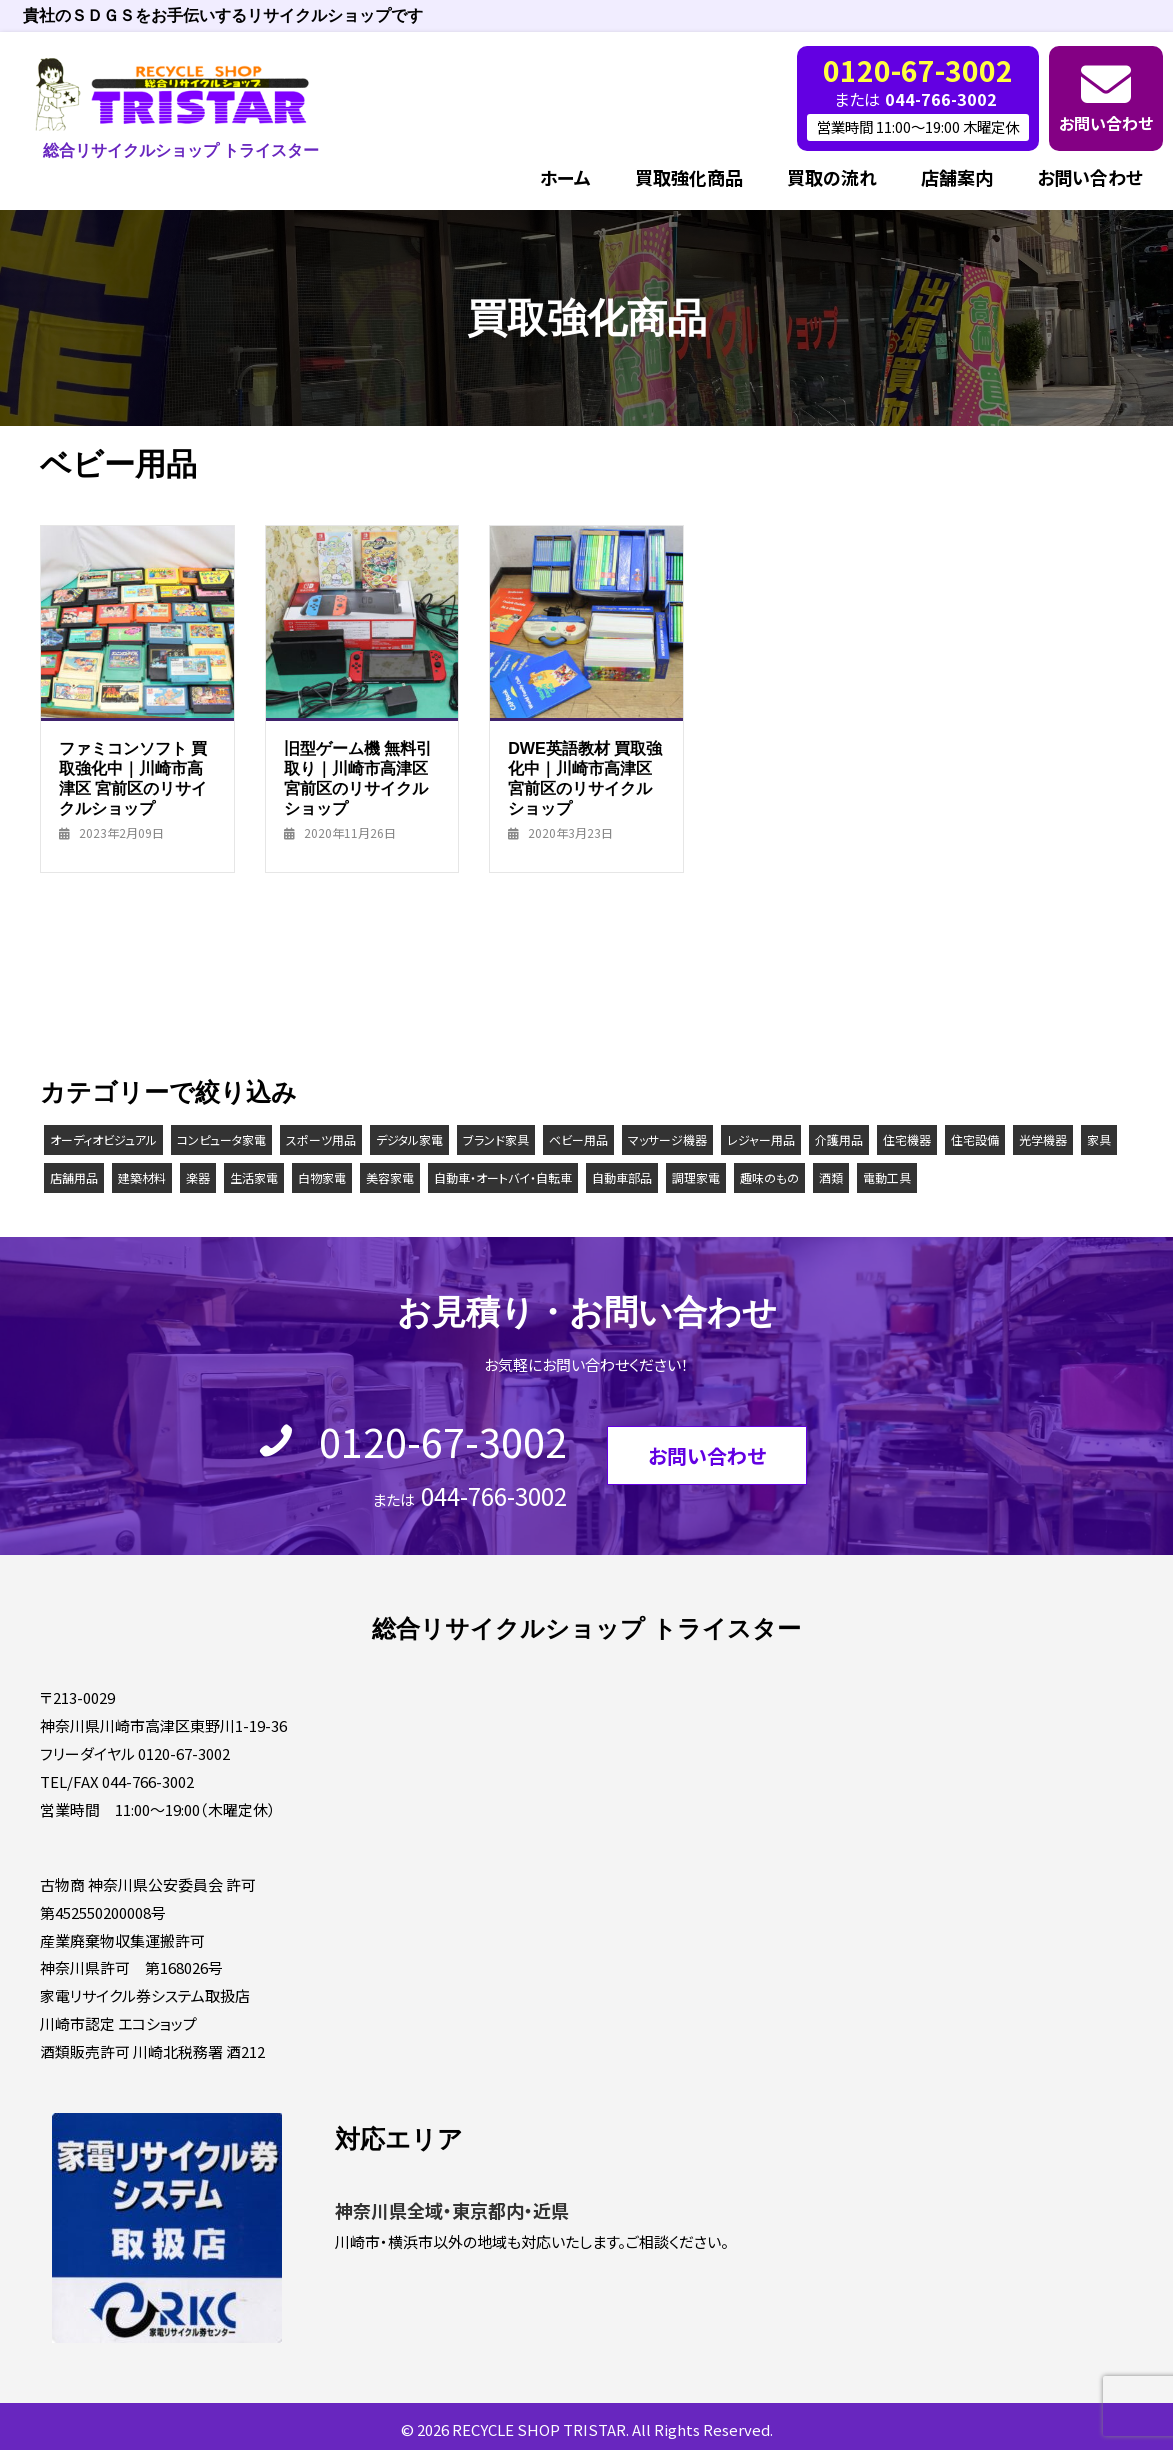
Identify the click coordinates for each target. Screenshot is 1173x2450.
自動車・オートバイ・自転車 (503, 1175)
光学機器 (1043, 1137)
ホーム (565, 175)
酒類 (831, 1175)
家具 (1099, 1137)
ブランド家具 (496, 1137)
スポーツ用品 (321, 1137)
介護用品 (839, 1137)
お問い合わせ (1106, 120)
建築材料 (142, 1175)
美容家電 (390, 1175)
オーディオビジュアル (103, 1137)
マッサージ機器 (667, 1137)
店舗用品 (74, 1175)
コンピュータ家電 (221, 1137)
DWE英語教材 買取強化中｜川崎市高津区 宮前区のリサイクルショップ (585, 776)
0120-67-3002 (443, 1439)
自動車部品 (622, 1175)
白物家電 (322, 1175)
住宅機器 (907, 1137)
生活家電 (254, 1175)
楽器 (198, 1175)
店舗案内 (957, 175)
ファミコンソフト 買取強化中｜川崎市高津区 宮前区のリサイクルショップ (133, 776)
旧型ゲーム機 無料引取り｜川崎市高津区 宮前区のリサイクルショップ (358, 776)
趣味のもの (769, 1175)
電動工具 (887, 1175)
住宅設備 (975, 1137)
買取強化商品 (689, 175)
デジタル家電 (409, 1137)
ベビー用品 (578, 1137)
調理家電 (696, 1175)
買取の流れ (832, 175)
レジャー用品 (761, 1137)
